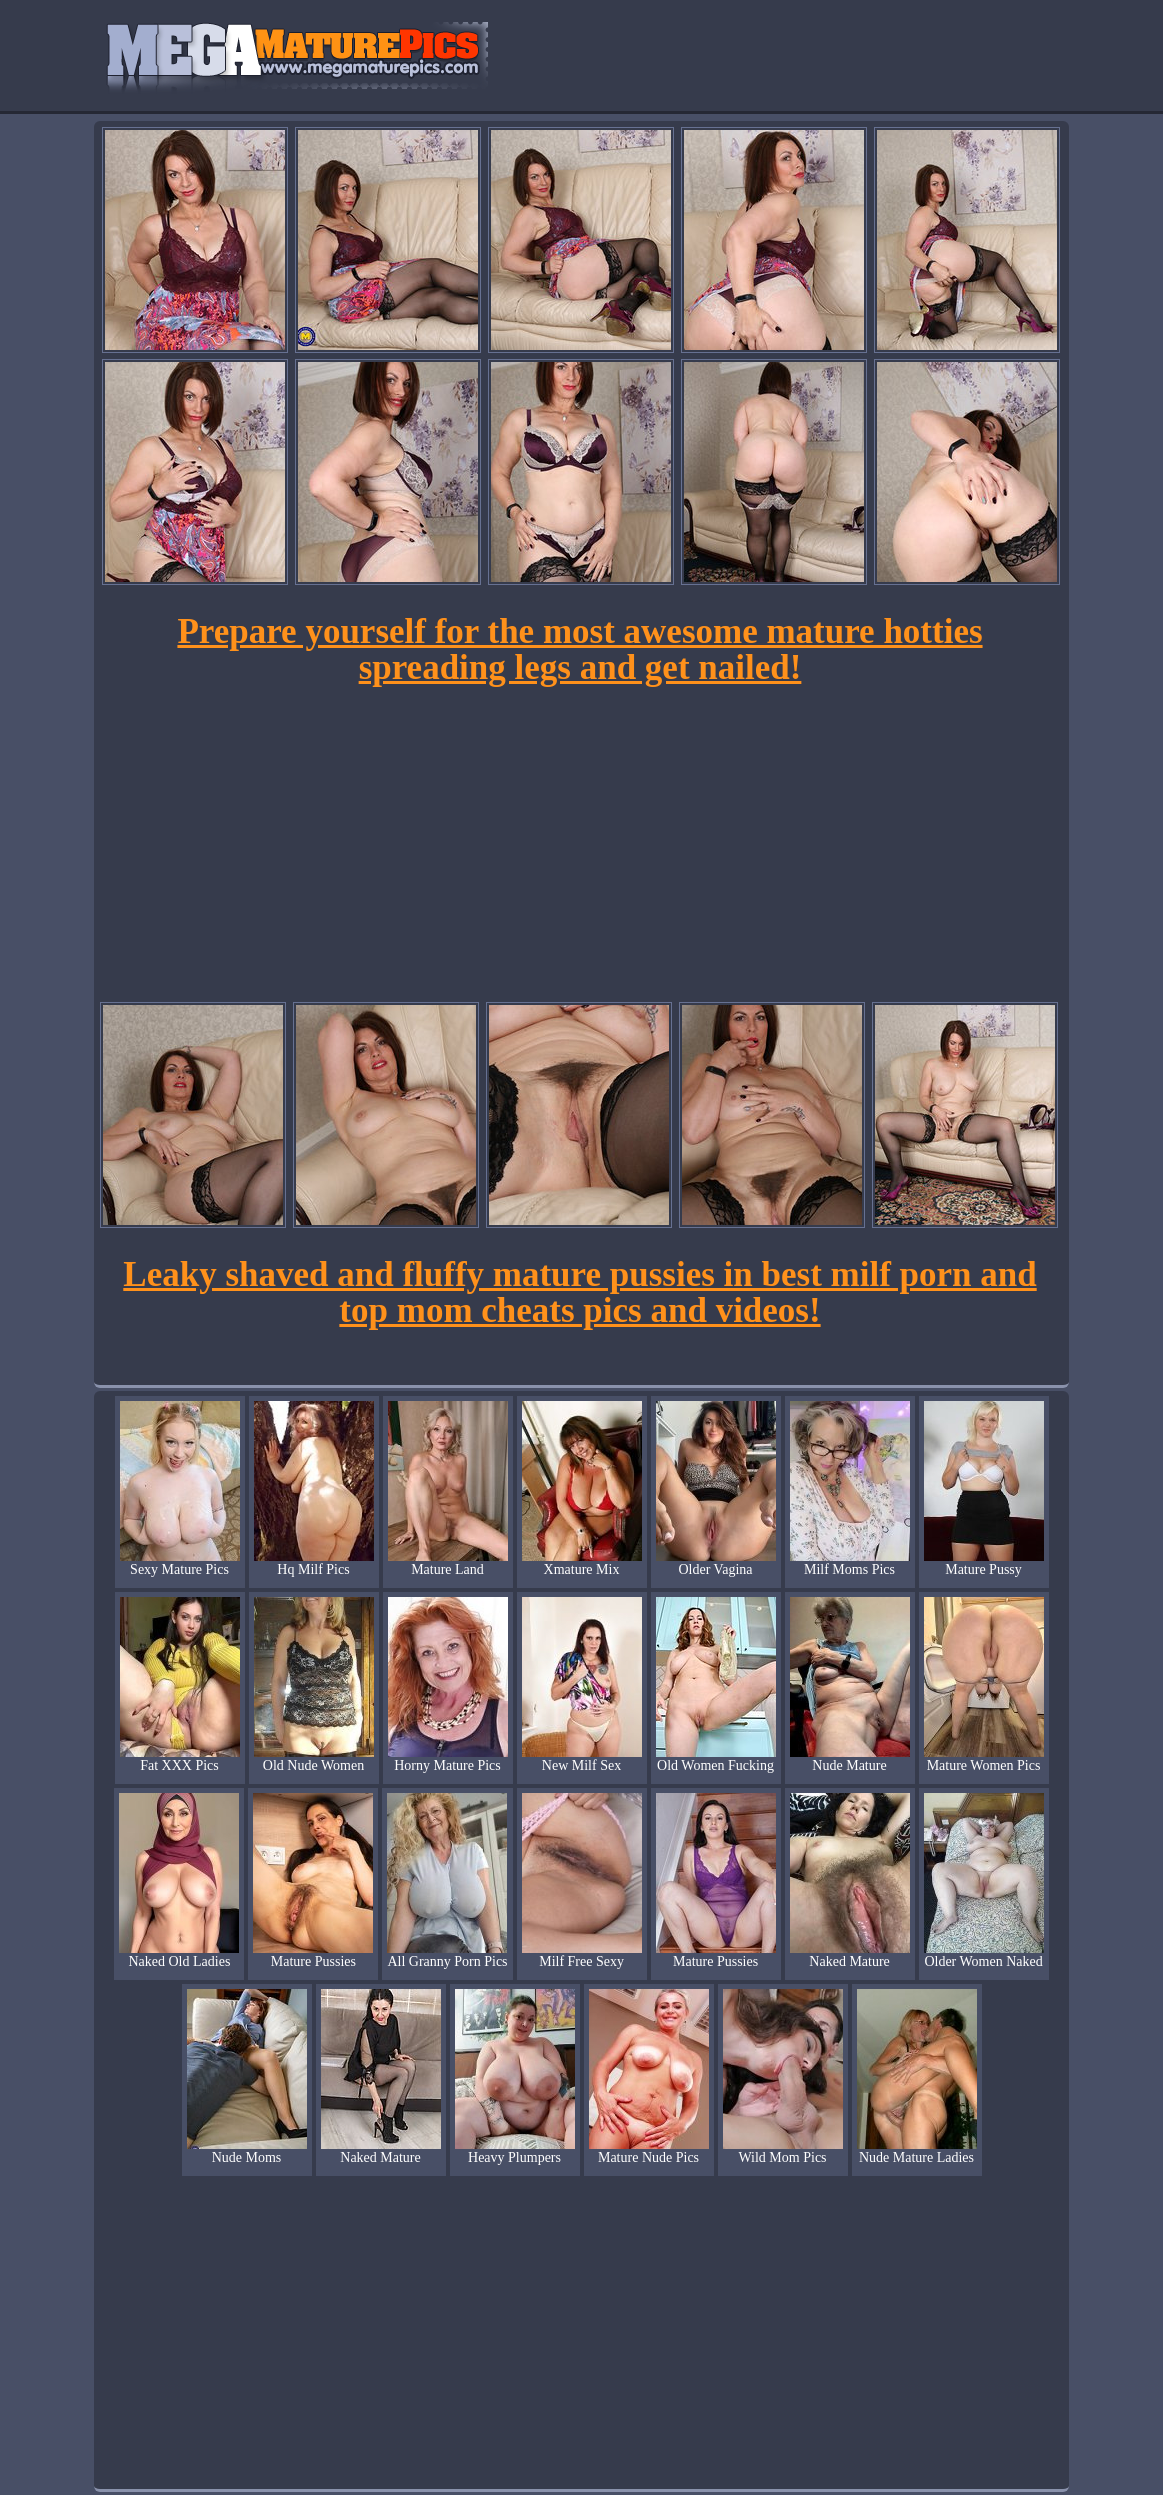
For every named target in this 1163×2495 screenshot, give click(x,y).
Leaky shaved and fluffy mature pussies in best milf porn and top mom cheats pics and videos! (579, 1292)
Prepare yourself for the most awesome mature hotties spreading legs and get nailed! (579, 649)
